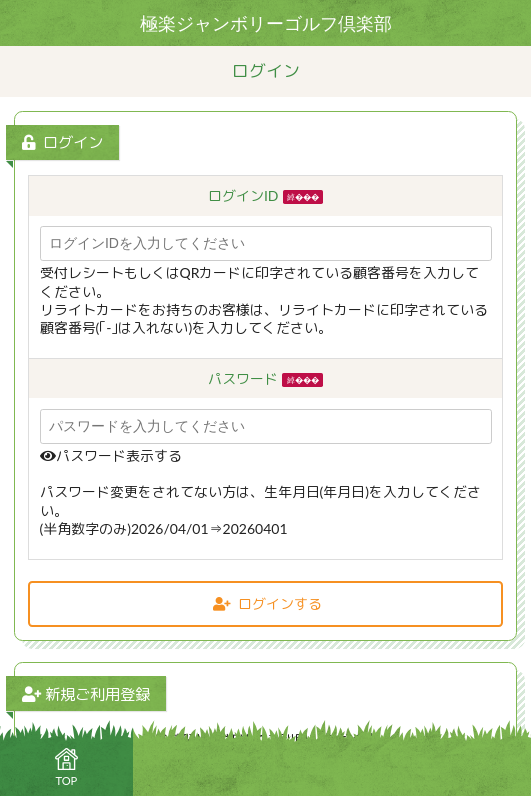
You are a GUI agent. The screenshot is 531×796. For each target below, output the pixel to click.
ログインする (268, 603)
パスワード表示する (111, 455)
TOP (66, 767)
